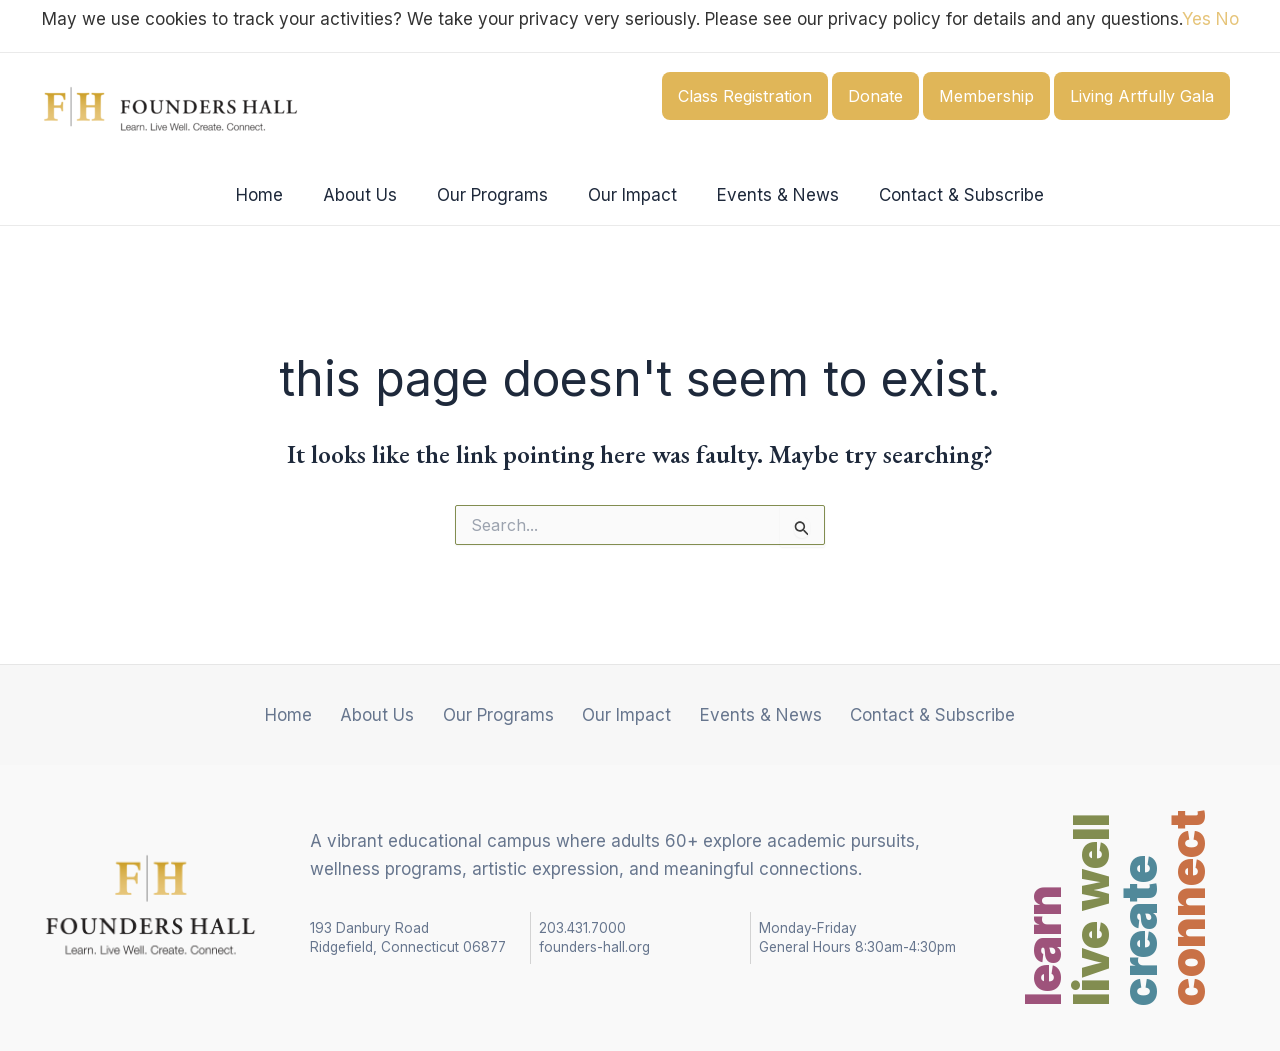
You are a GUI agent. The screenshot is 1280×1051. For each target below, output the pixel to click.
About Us (369, 195)
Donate (875, 96)
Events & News (769, 195)
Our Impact (629, 195)
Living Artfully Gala (1142, 96)
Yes (1196, 19)
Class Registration (745, 96)
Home (274, 195)
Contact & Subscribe (946, 195)
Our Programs (495, 195)
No (1227, 19)
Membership (986, 96)
